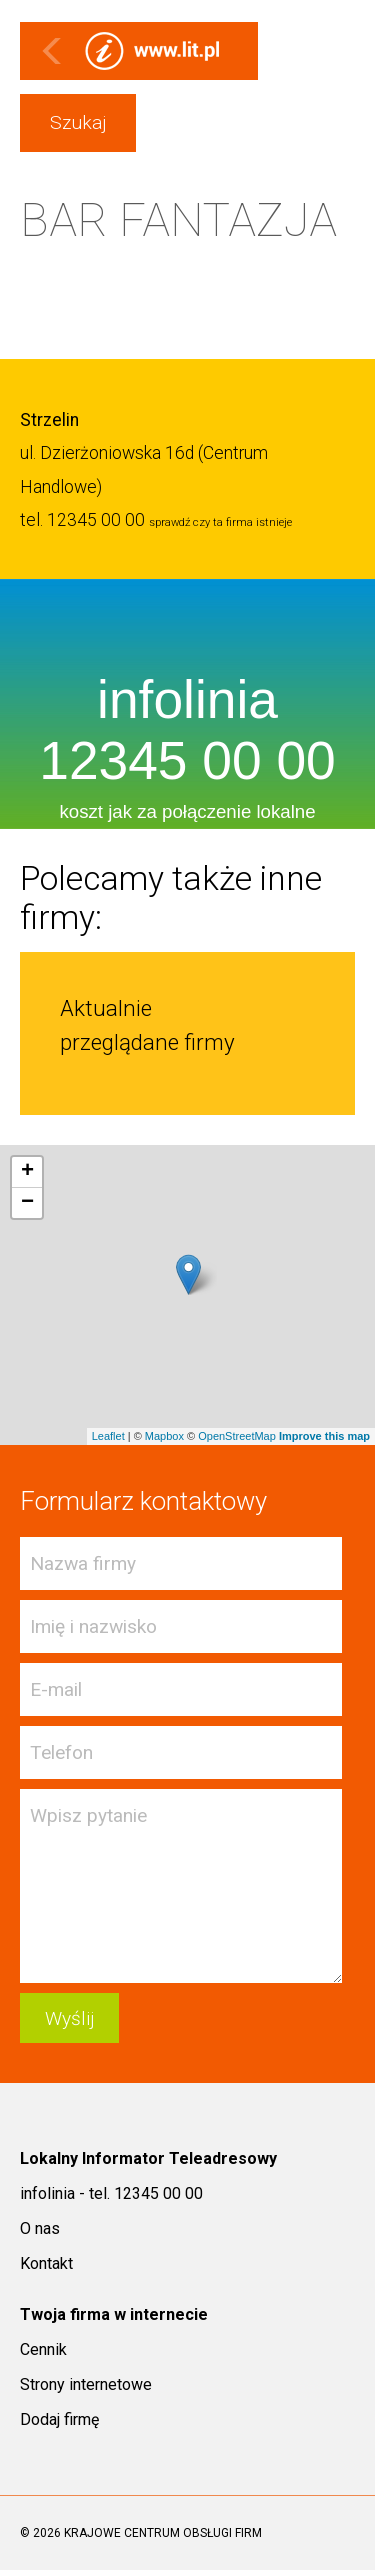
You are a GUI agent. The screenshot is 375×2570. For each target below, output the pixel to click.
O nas (40, 2228)
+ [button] (27, 1172)
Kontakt (46, 2263)
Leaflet (108, 1436)
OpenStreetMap (237, 1436)
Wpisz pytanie (181, 1886)
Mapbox (164, 1436)
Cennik (43, 2349)
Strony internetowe (86, 2384)
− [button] (27, 1203)
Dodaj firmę (59, 2419)
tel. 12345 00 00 (82, 520)
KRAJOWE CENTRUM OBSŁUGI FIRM (163, 2533)
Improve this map (324, 1436)
